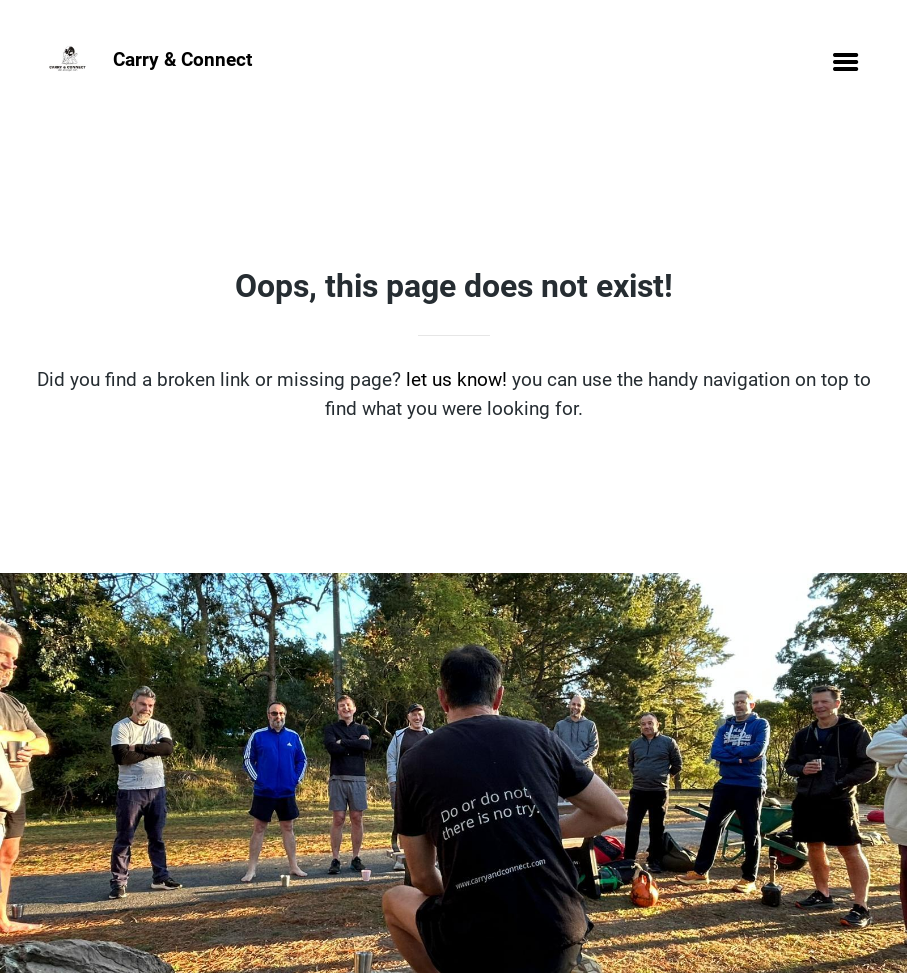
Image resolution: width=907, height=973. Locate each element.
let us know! (456, 379)
